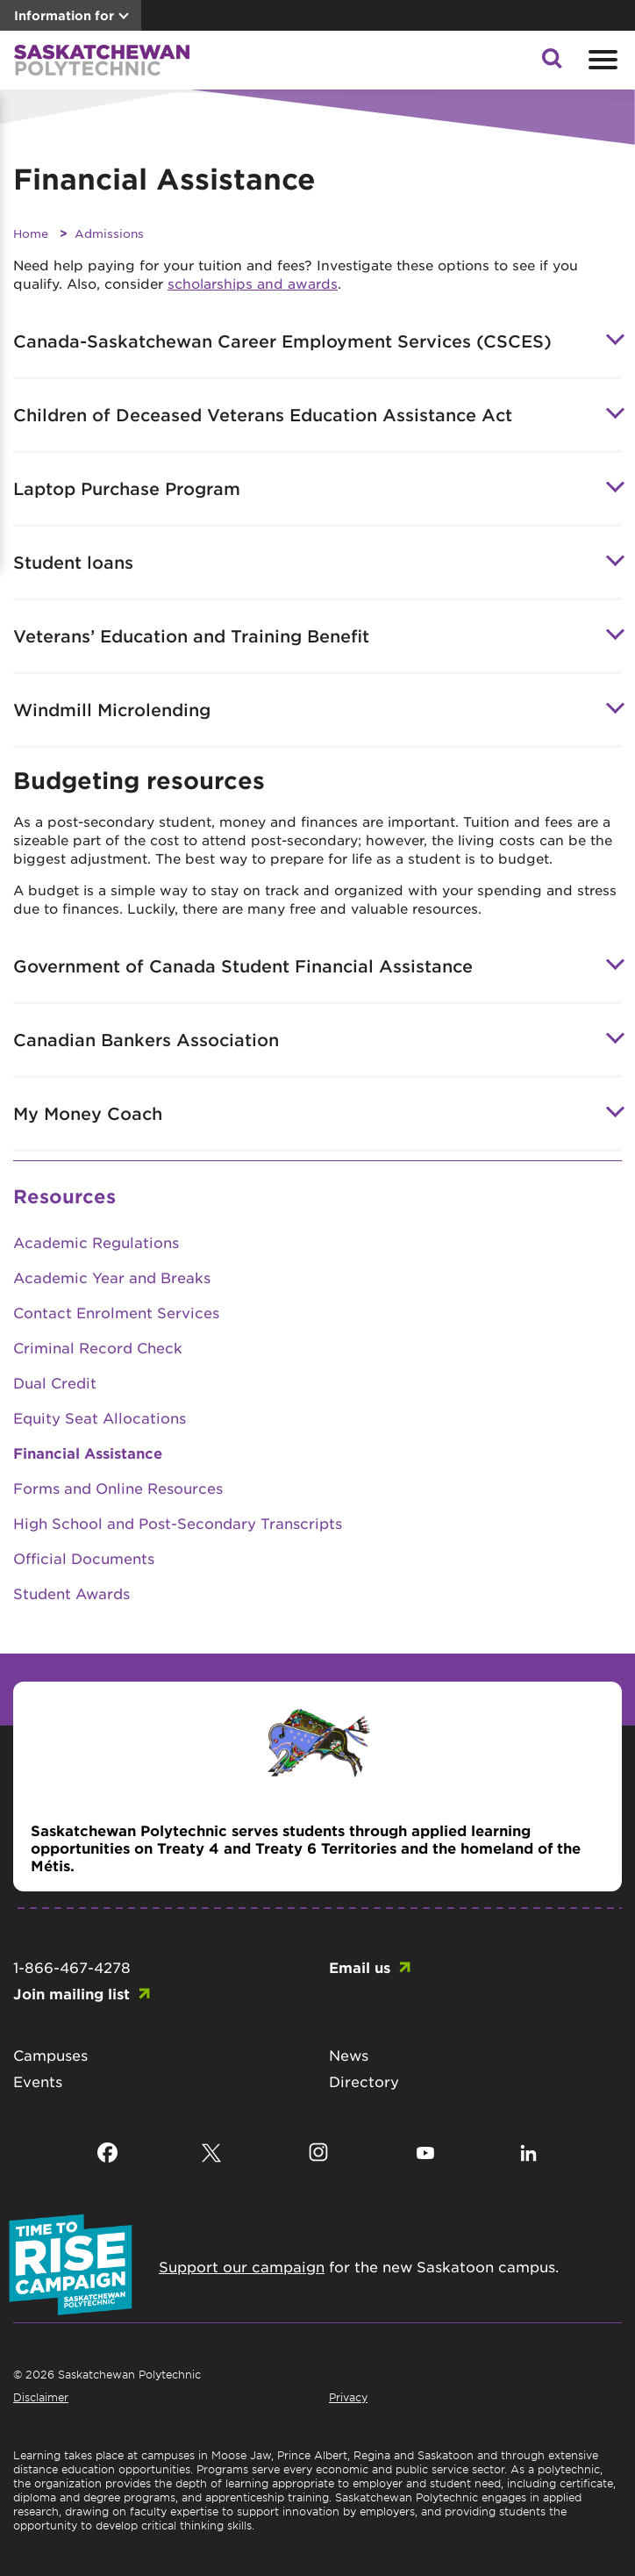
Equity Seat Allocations (99, 1417)
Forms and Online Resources (118, 1487)
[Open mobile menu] (600, 60)
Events (37, 2081)
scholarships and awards (253, 283)
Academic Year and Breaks (111, 1277)
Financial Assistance (87, 1452)
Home (30, 233)
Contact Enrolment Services (116, 1312)
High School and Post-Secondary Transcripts (177, 1523)
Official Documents (83, 1558)
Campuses (50, 2054)
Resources (64, 1196)
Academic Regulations (96, 1242)
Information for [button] (64, 15)
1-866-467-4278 (72, 1967)
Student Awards (71, 1593)
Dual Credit (54, 1382)
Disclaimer (40, 2397)
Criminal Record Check (97, 1347)
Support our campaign (242, 2266)
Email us (359, 1967)
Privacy (348, 2397)
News (348, 2054)
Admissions (109, 233)
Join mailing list (71, 1993)
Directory (364, 2081)
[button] (551, 63)
